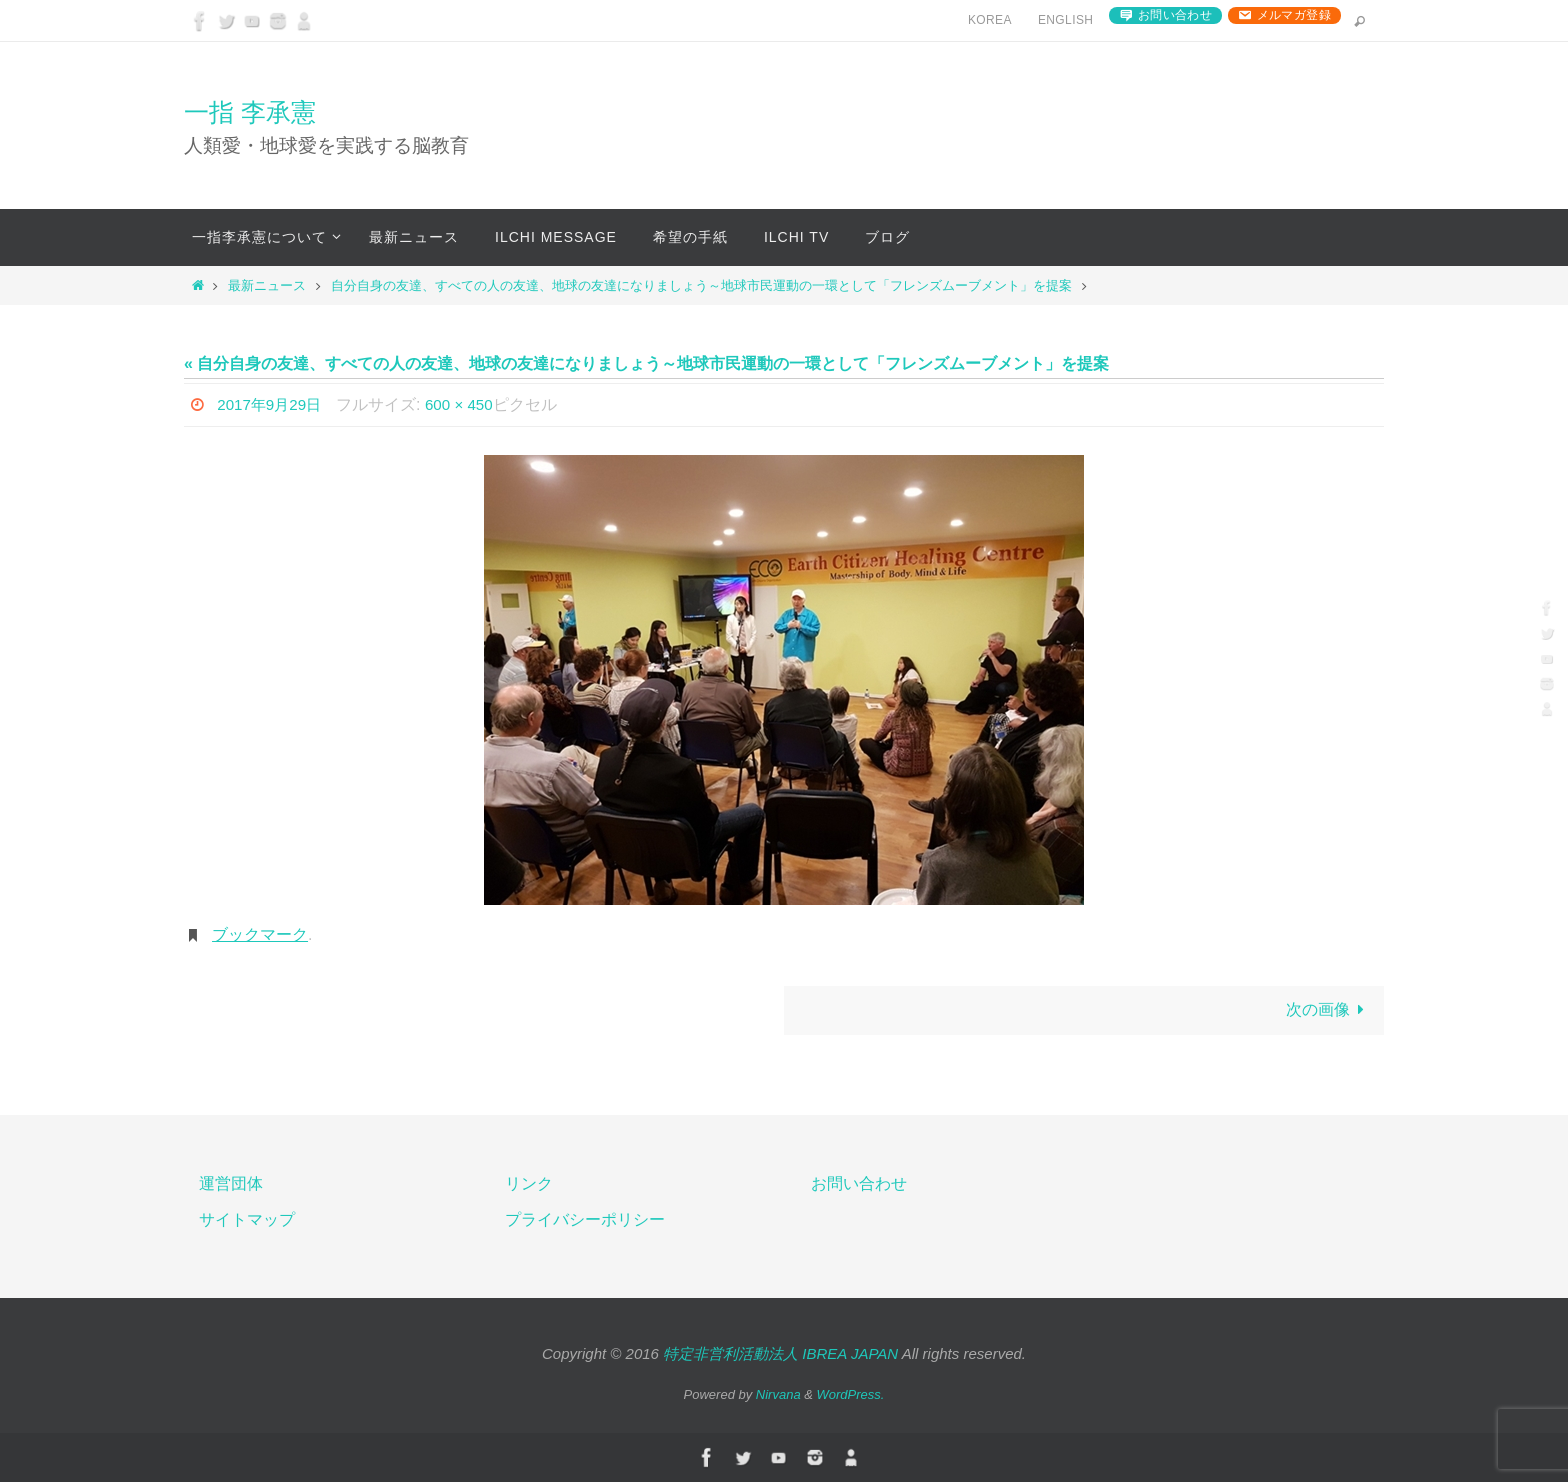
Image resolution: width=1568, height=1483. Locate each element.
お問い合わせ (1175, 15)
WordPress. (851, 1395)
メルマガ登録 (1294, 15)
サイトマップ (247, 1221)
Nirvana (778, 1395)
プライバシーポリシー (585, 1221)
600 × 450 (467, 404)
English (1065, 20)
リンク (529, 1184)
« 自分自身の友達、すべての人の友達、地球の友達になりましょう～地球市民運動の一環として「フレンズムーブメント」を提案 (646, 363)
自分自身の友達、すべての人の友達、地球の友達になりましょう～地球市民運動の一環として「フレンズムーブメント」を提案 (701, 285)
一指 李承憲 (250, 112)
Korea (990, 20)
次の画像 (1329, 1010)
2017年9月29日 (272, 404)
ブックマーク (260, 934)
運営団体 (231, 1184)
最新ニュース (267, 285)
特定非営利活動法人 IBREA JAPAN (780, 1355)
